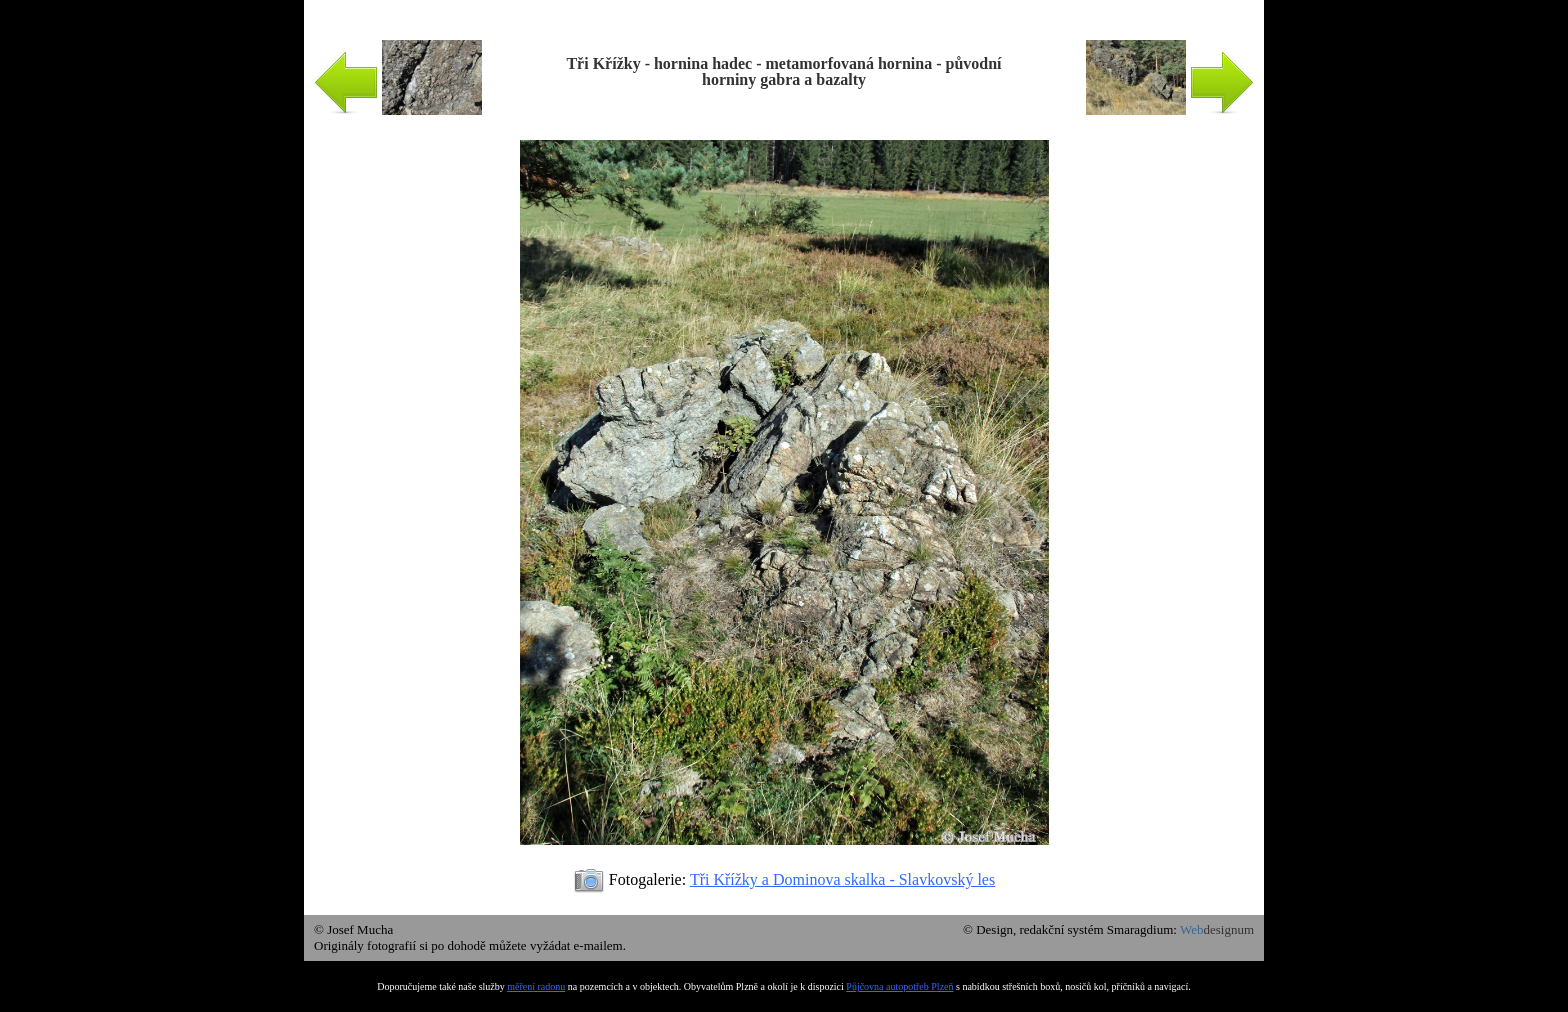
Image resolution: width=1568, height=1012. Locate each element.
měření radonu (536, 986)
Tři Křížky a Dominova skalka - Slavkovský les (842, 879)
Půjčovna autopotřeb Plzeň (899, 986)
